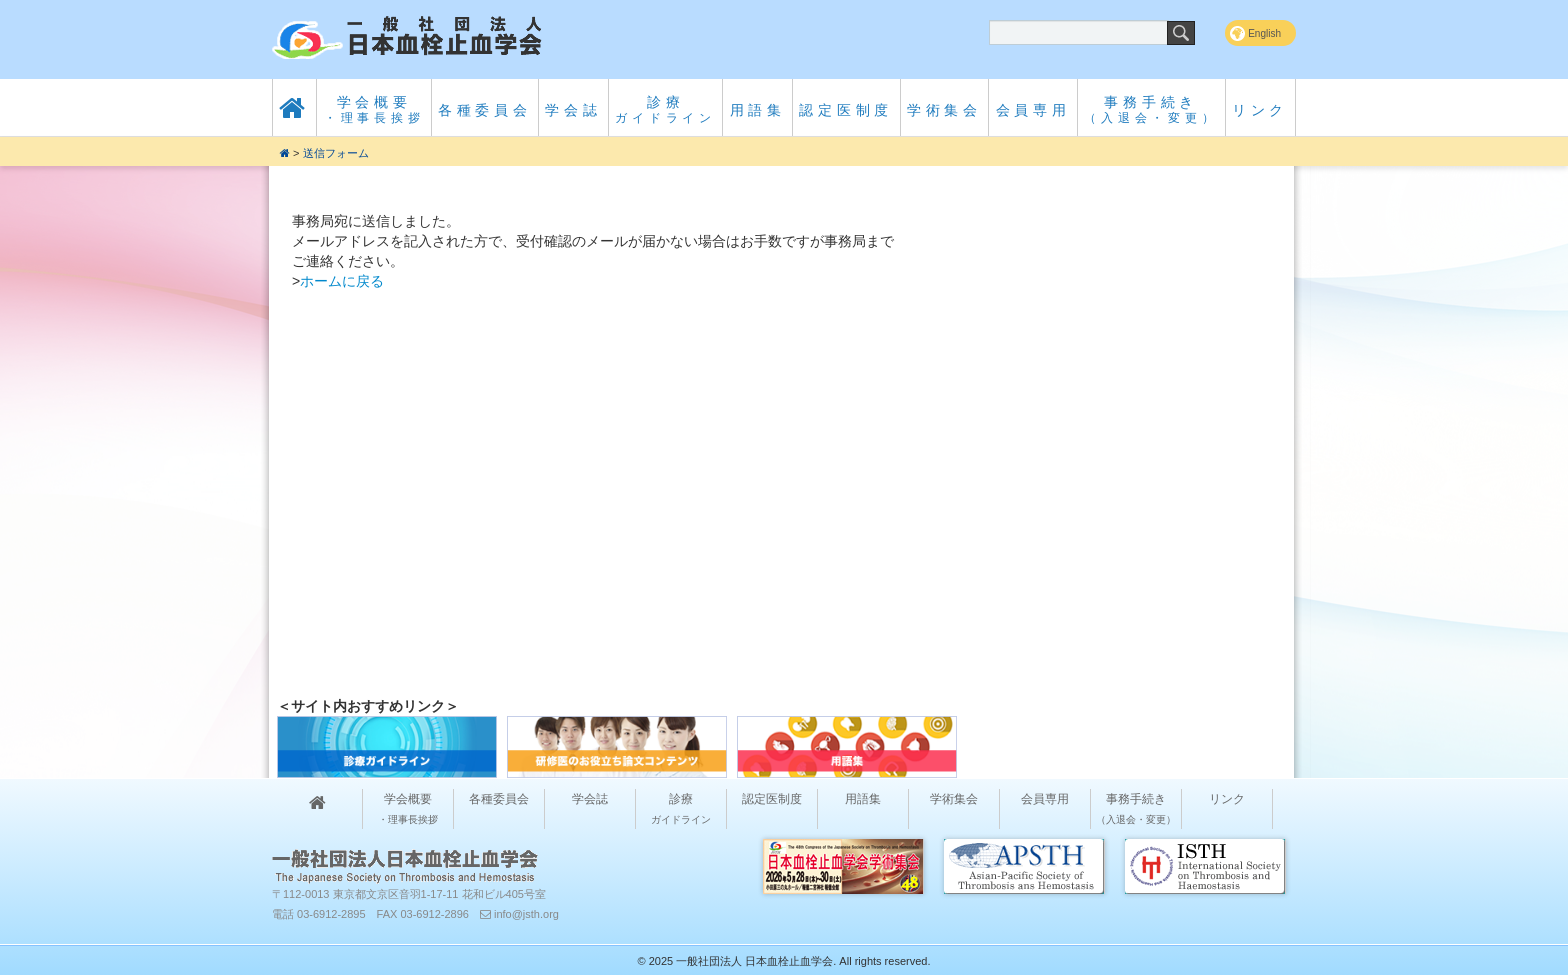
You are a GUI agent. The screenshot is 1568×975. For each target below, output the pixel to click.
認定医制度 (846, 110)
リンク (1260, 110)
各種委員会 (485, 110)
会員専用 (1033, 110)
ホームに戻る (342, 281)
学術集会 (944, 110)
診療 (665, 109)
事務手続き (1151, 109)
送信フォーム (336, 153)
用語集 (758, 110)
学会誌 (573, 110)
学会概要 (374, 109)
